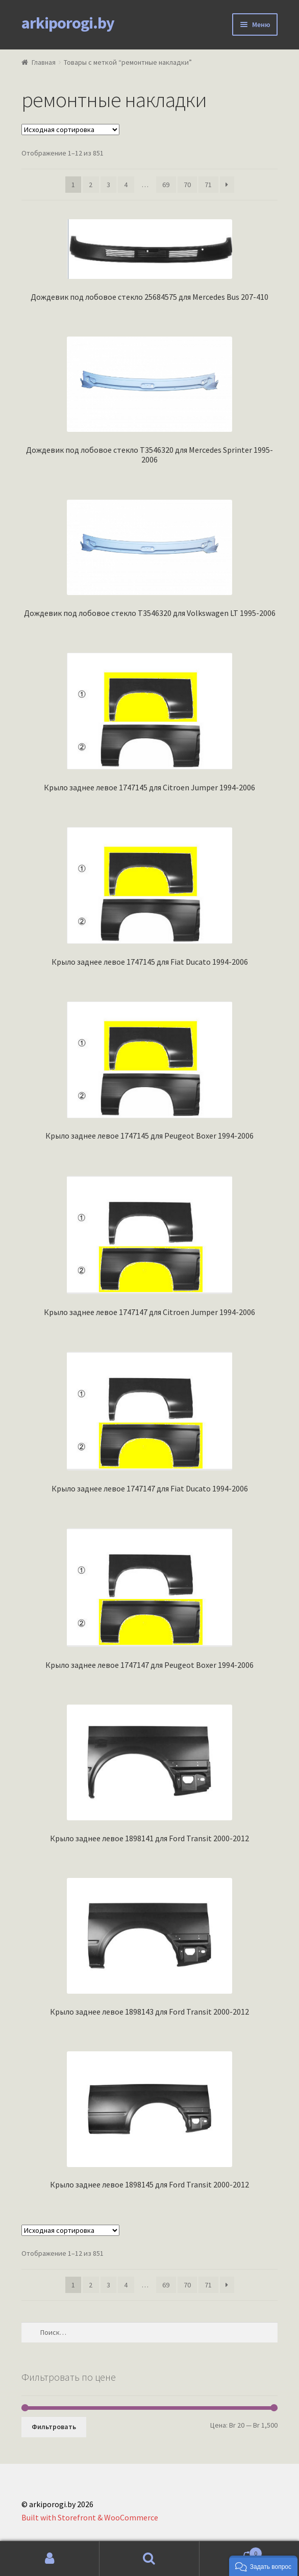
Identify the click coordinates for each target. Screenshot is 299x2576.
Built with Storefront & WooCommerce (89, 2517)
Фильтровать (54, 2426)
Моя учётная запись (49, 2558)
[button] (263, 2566)
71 (208, 184)
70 (187, 184)
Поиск (149, 2558)
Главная (44, 62)
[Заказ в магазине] (70, 129)
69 (165, 184)
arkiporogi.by (67, 23)
